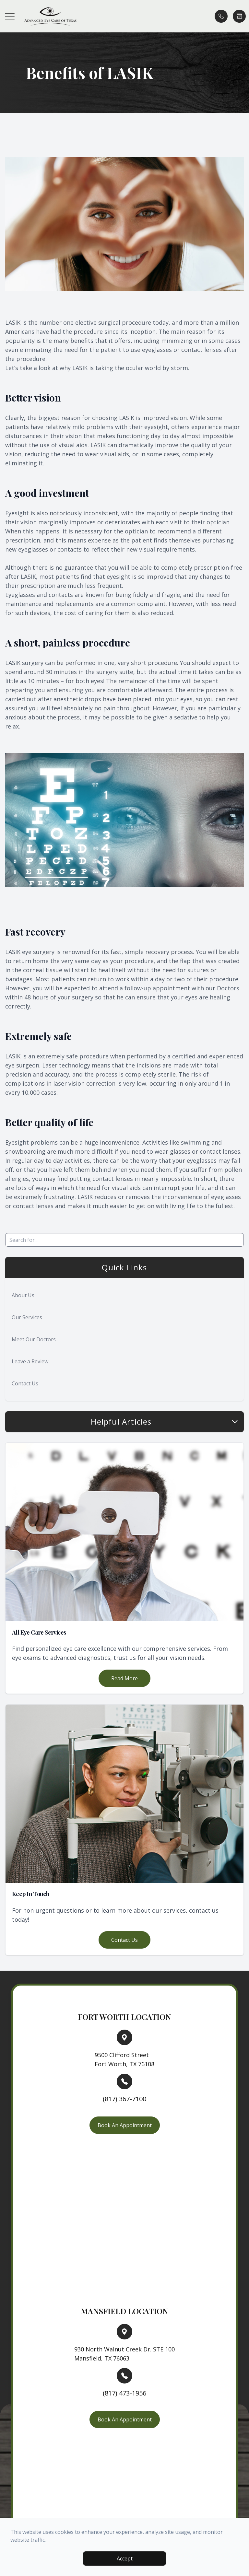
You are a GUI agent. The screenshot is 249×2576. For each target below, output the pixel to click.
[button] (9, 16)
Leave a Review (30, 1361)
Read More (124, 1678)
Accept (125, 2558)
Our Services (27, 1317)
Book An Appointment (125, 2125)
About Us (23, 1295)
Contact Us (25, 1383)
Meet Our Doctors (34, 1339)
